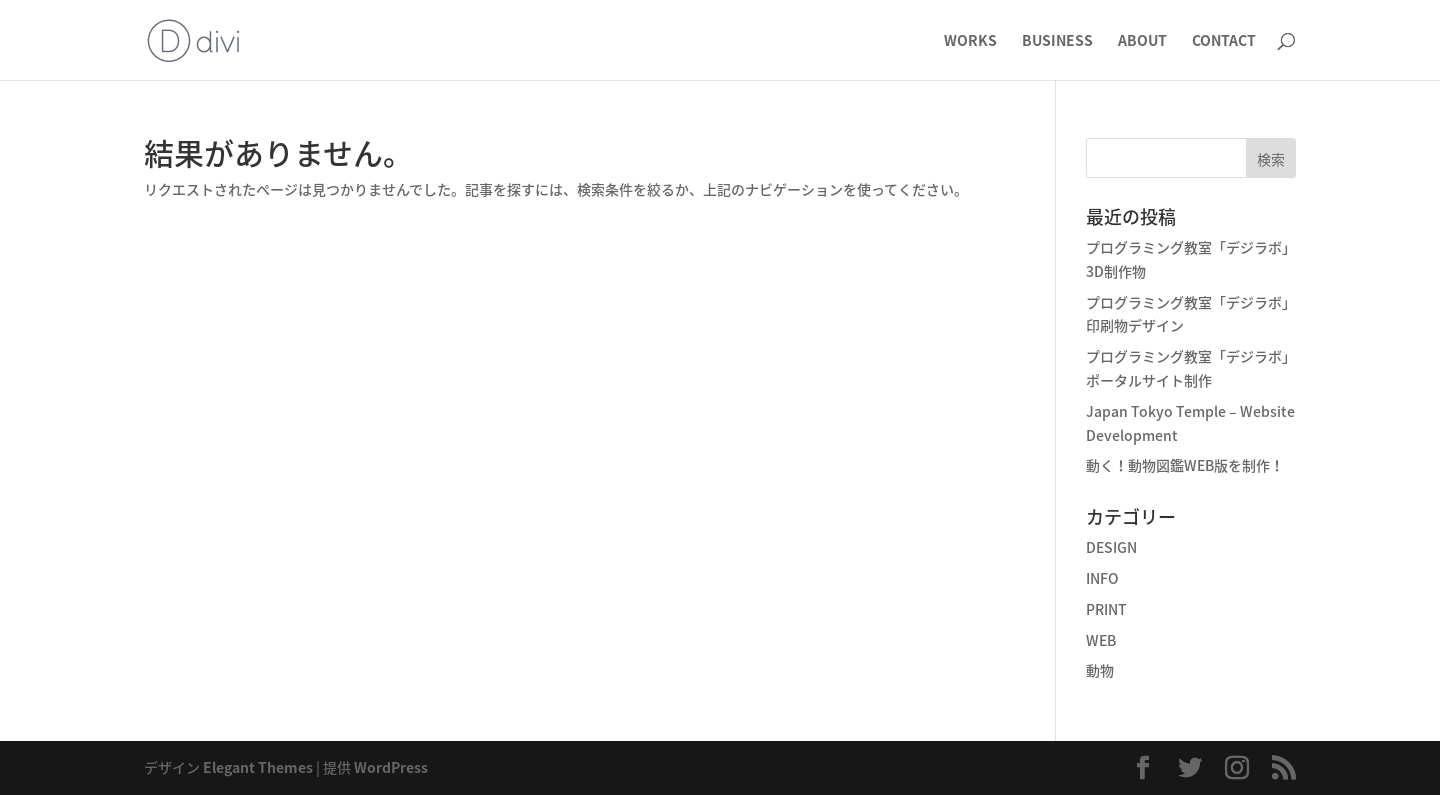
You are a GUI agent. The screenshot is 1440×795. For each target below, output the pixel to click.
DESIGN (1111, 547)
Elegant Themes (258, 767)
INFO (1102, 578)
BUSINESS (1057, 41)
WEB (1101, 640)
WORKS (970, 41)
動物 (1100, 670)
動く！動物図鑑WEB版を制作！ (1185, 465)
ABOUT (1142, 41)
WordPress (391, 767)
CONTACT (1224, 41)
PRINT (1106, 609)
